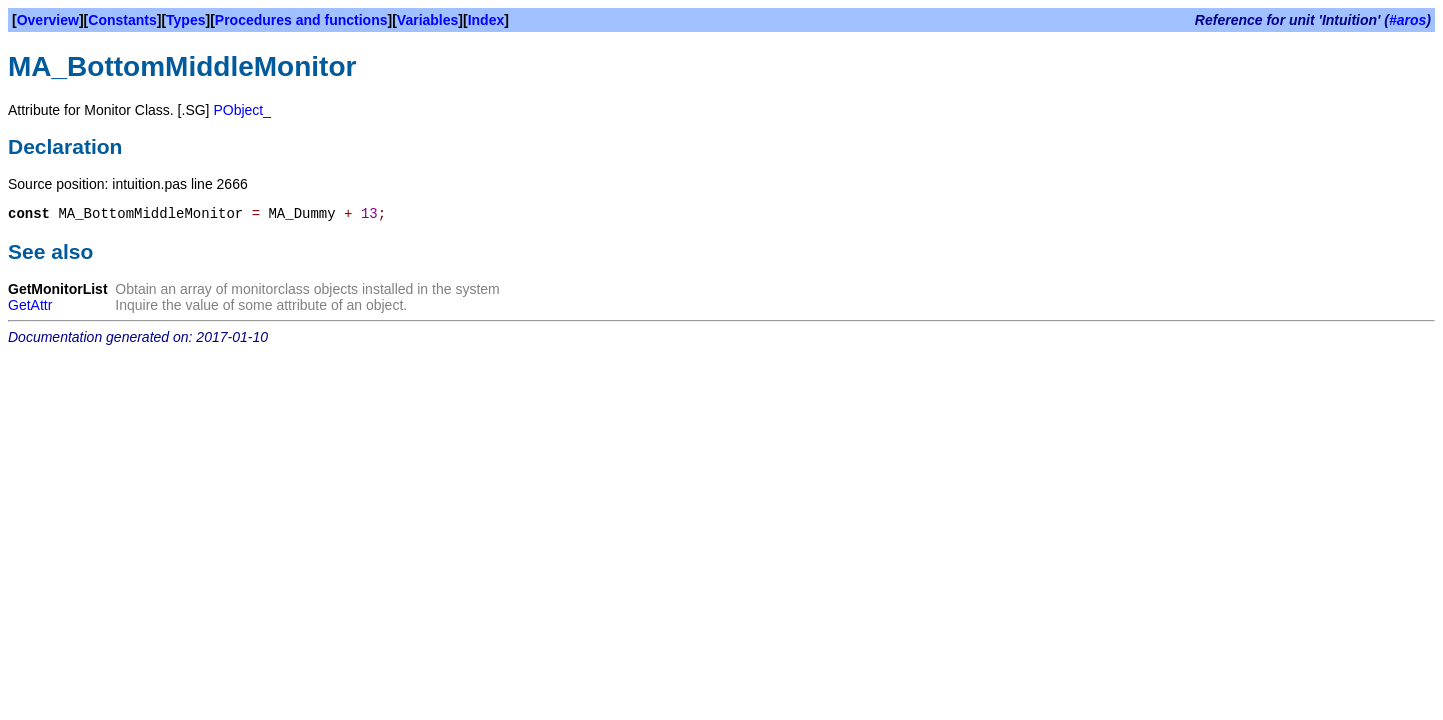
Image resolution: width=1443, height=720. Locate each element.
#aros (1407, 20)
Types (185, 20)
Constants (122, 20)
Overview (48, 20)
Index (486, 20)
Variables (428, 20)
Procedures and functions (301, 20)
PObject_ (242, 110)
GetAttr (30, 305)
